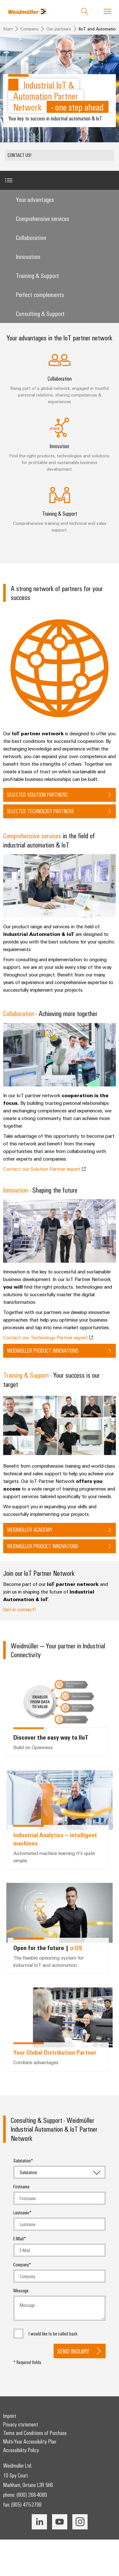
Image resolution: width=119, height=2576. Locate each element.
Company (21, 2264)
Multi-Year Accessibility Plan (29, 2441)
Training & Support (37, 275)
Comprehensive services (42, 218)
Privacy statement (20, 2424)
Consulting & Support (40, 313)
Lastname (21, 2212)
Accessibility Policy (21, 2449)
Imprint (9, 2415)
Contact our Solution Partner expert (44, 1169)
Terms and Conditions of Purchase (35, 2432)
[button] (59, 155)
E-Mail (18, 2238)
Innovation (28, 256)
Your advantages (35, 199)
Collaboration (31, 237)
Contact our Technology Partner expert (48, 1337)
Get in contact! (19, 1609)
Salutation (22, 2160)
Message (21, 2290)
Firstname (21, 2186)
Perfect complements (40, 294)
